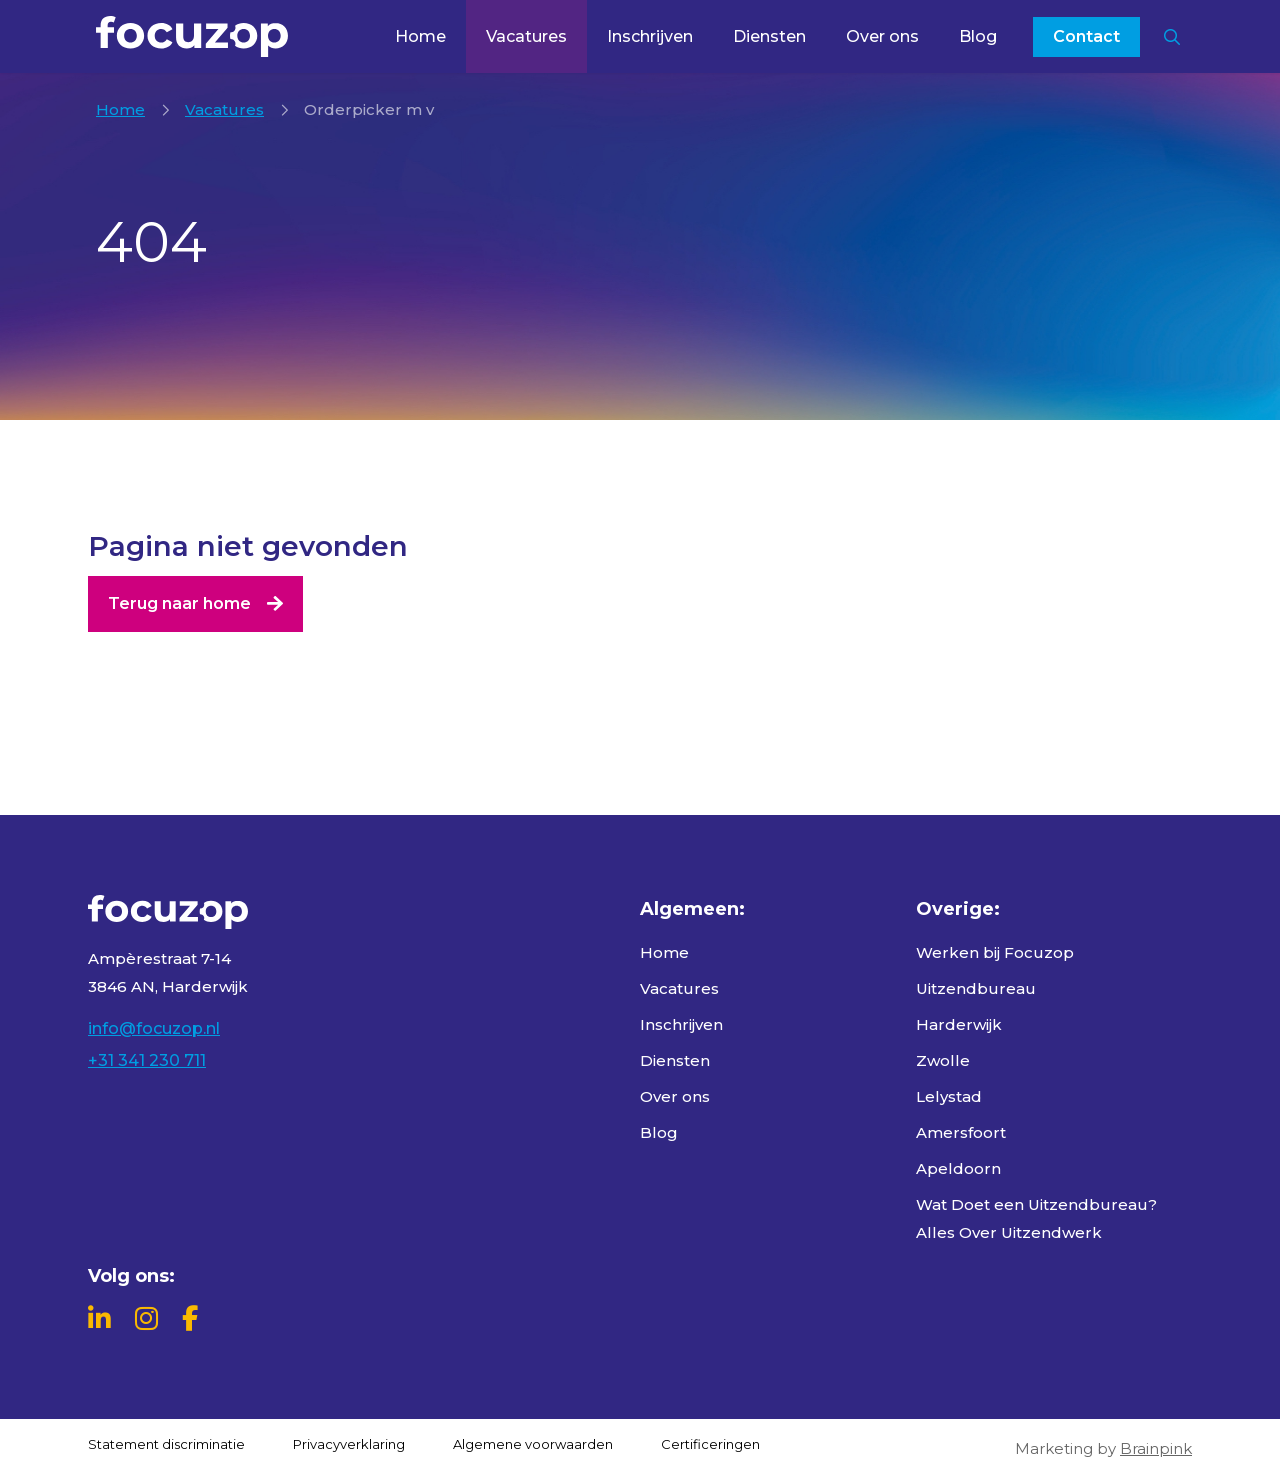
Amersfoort (961, 1132)
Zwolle (943, 1060)
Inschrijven (650, 36)
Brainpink (1156, 1448)
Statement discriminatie (166, 1444)
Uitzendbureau (976, 988)
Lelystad (949, 1096)
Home (420, 36)
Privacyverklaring (349, 1444)
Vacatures (526, 36)
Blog (978, 36)
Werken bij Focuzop (995, 952)
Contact (1086, 36)
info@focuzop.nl (154, 1028)
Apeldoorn (958, 1168)
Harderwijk (959, 1024)
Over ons (882, 36)
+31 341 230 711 (147, 1060)
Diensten (769, 36)
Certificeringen (710, 1444)
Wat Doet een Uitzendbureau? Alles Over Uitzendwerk (1036, 1218)
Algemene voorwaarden (533, 1444)
